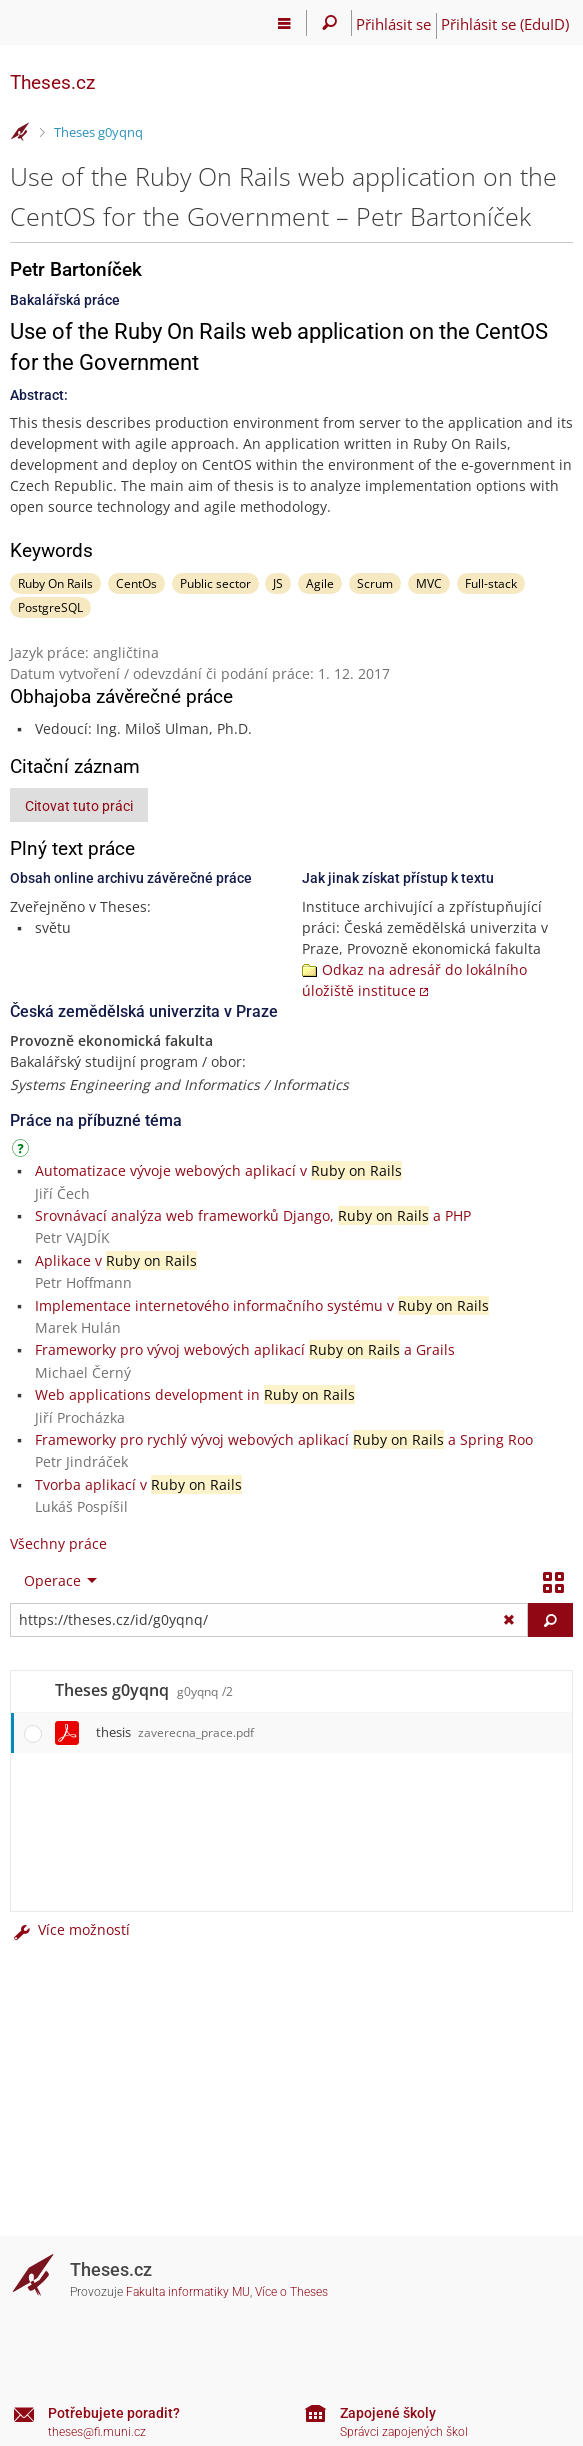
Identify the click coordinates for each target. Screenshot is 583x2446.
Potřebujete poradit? (114, 2413)
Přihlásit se (393, 24)
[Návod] (23, 1151)
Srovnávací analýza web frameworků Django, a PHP (253, 1215)
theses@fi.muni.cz (97, 2432)
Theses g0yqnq (98, 132)
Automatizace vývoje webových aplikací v (218, 1170)
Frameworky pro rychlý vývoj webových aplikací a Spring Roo (284, 1439)
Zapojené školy (388, 2413)
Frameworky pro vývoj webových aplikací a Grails (245, 1349)
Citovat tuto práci (79, 806)
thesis (175, 1732)
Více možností (70, 1929)
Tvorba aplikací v (138, 1484)
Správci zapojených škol (404, 2432)
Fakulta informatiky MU (188, 2292)
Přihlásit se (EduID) (505, 24)
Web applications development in (195, 1394)
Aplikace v (116, 1260)
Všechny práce (58, 1543)
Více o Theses (291, 2292)
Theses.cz (52, 82)
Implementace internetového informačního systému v (262, 1305)
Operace (52, 1580)
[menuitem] (56, 1581)
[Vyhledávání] (329, 23)
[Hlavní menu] (284, 23)
